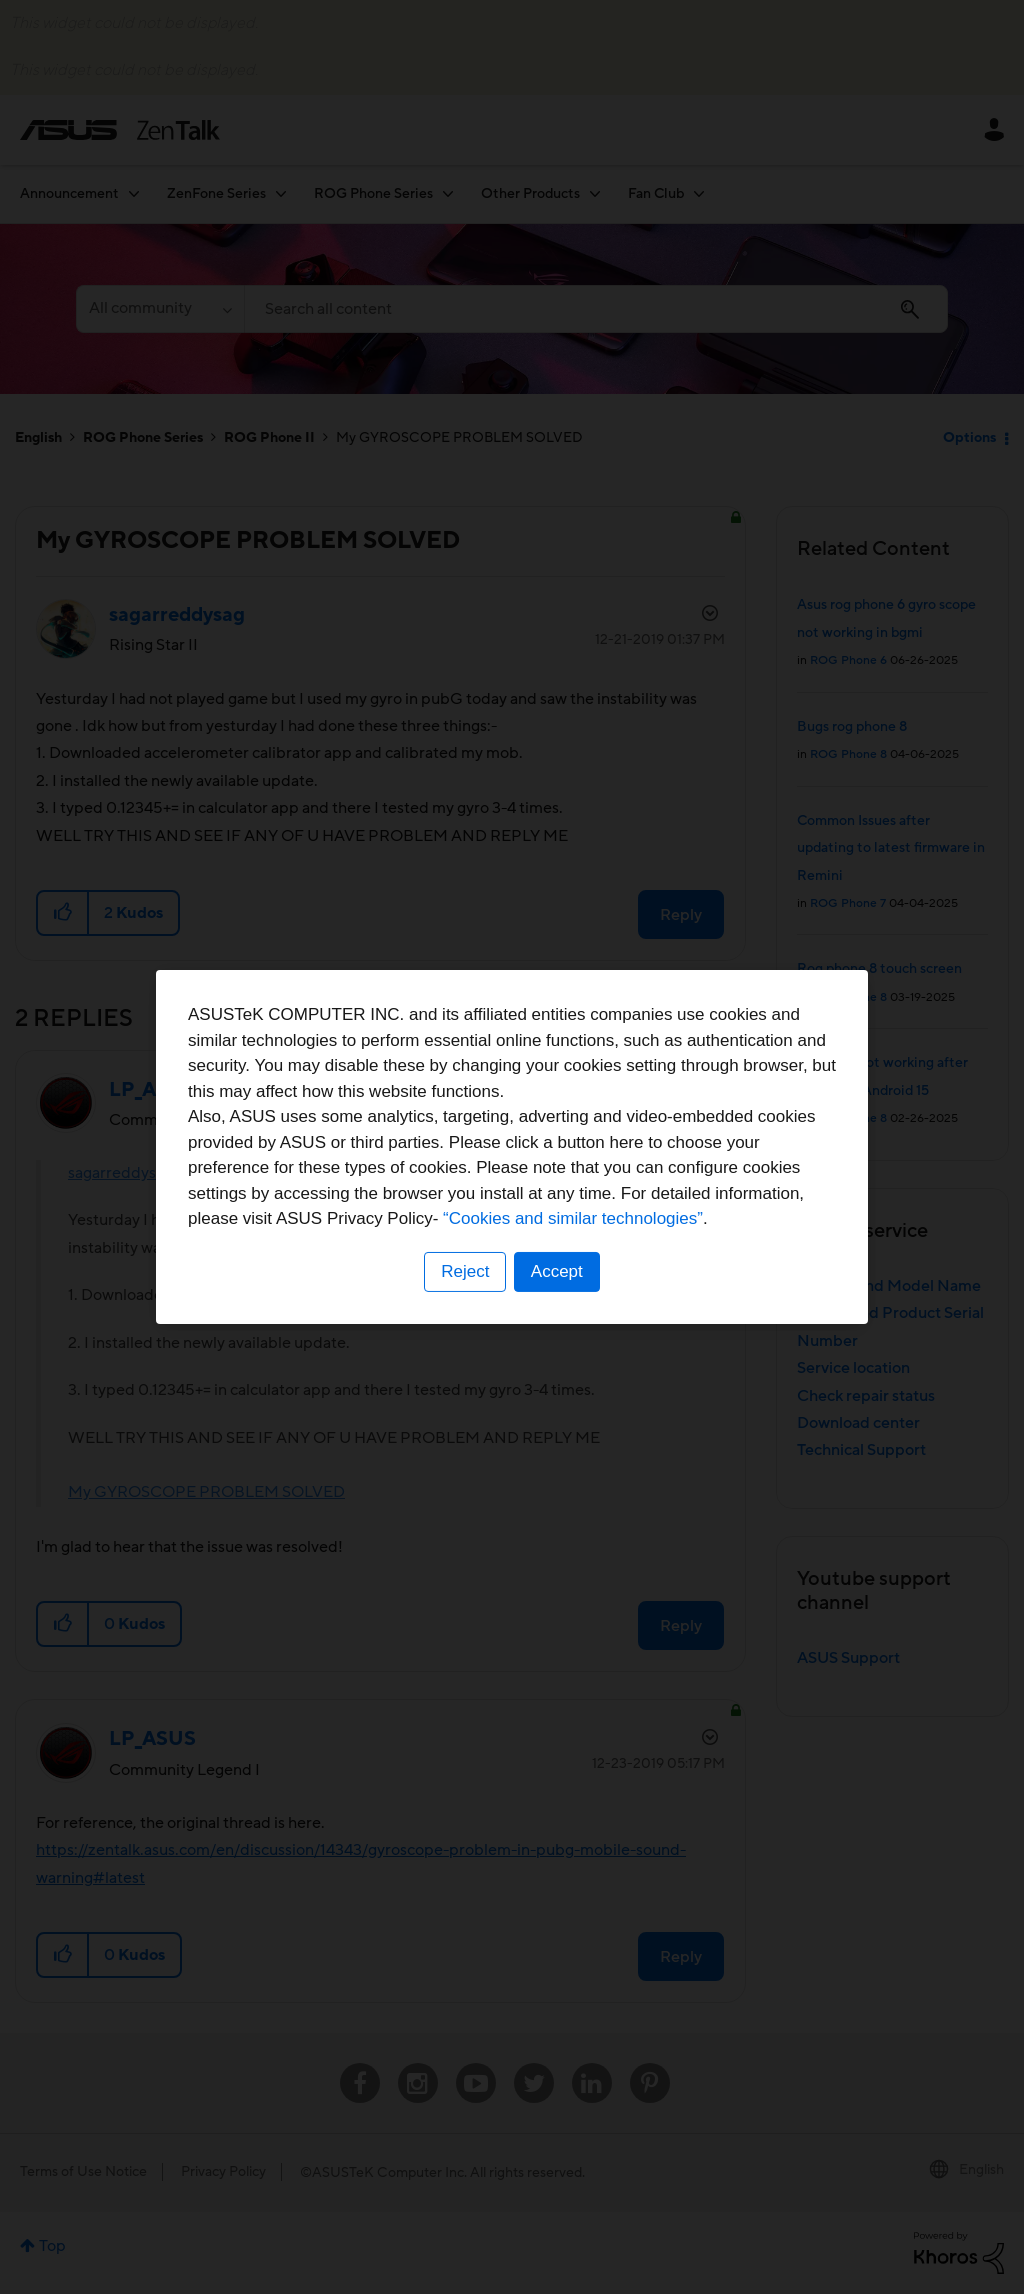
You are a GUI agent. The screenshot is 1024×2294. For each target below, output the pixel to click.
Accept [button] (557, 1271)
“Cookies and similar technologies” (573, 1218)
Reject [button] (465, 1271)
